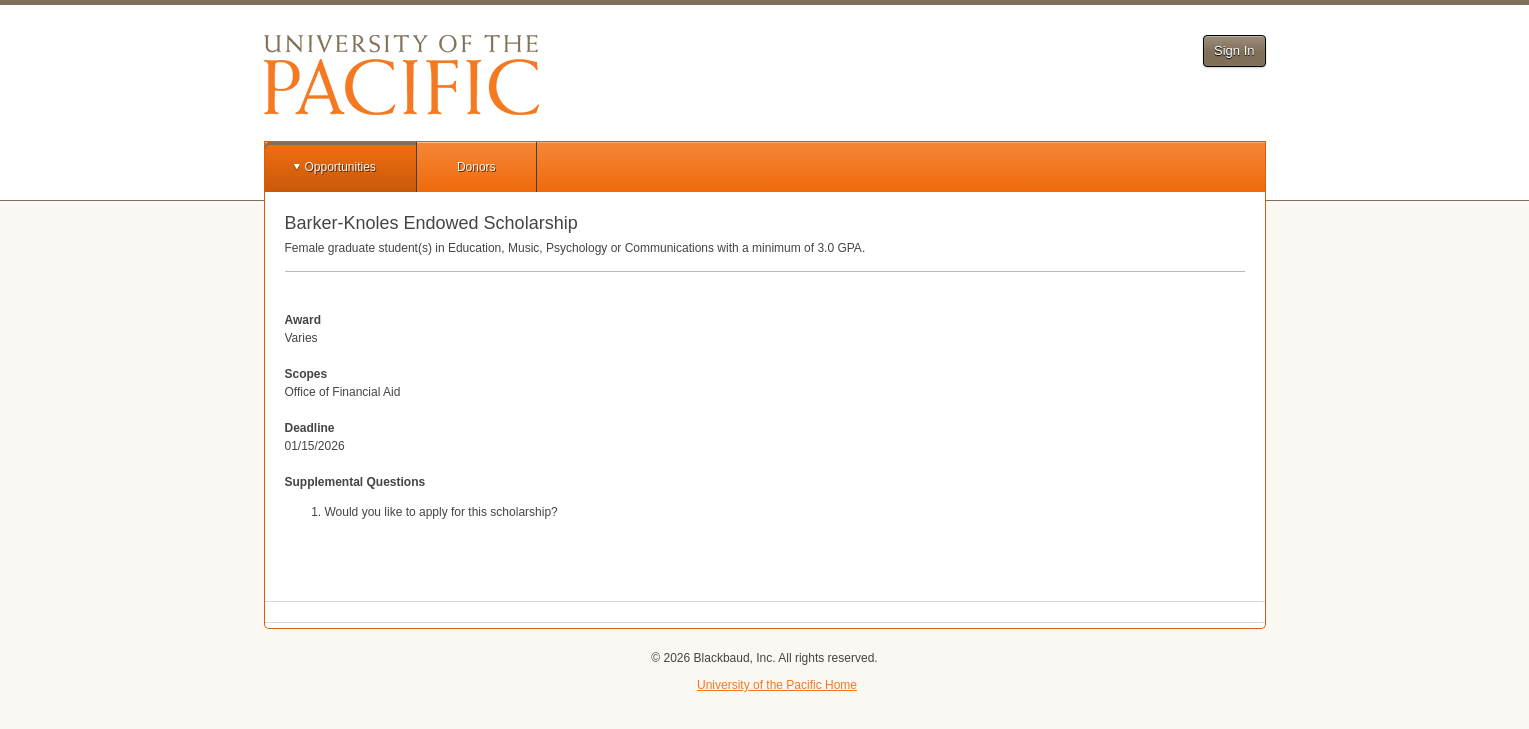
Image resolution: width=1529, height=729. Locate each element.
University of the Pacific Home (777, 685)
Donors (476, 167)
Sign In (1234, 50)
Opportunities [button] (340, 167)
